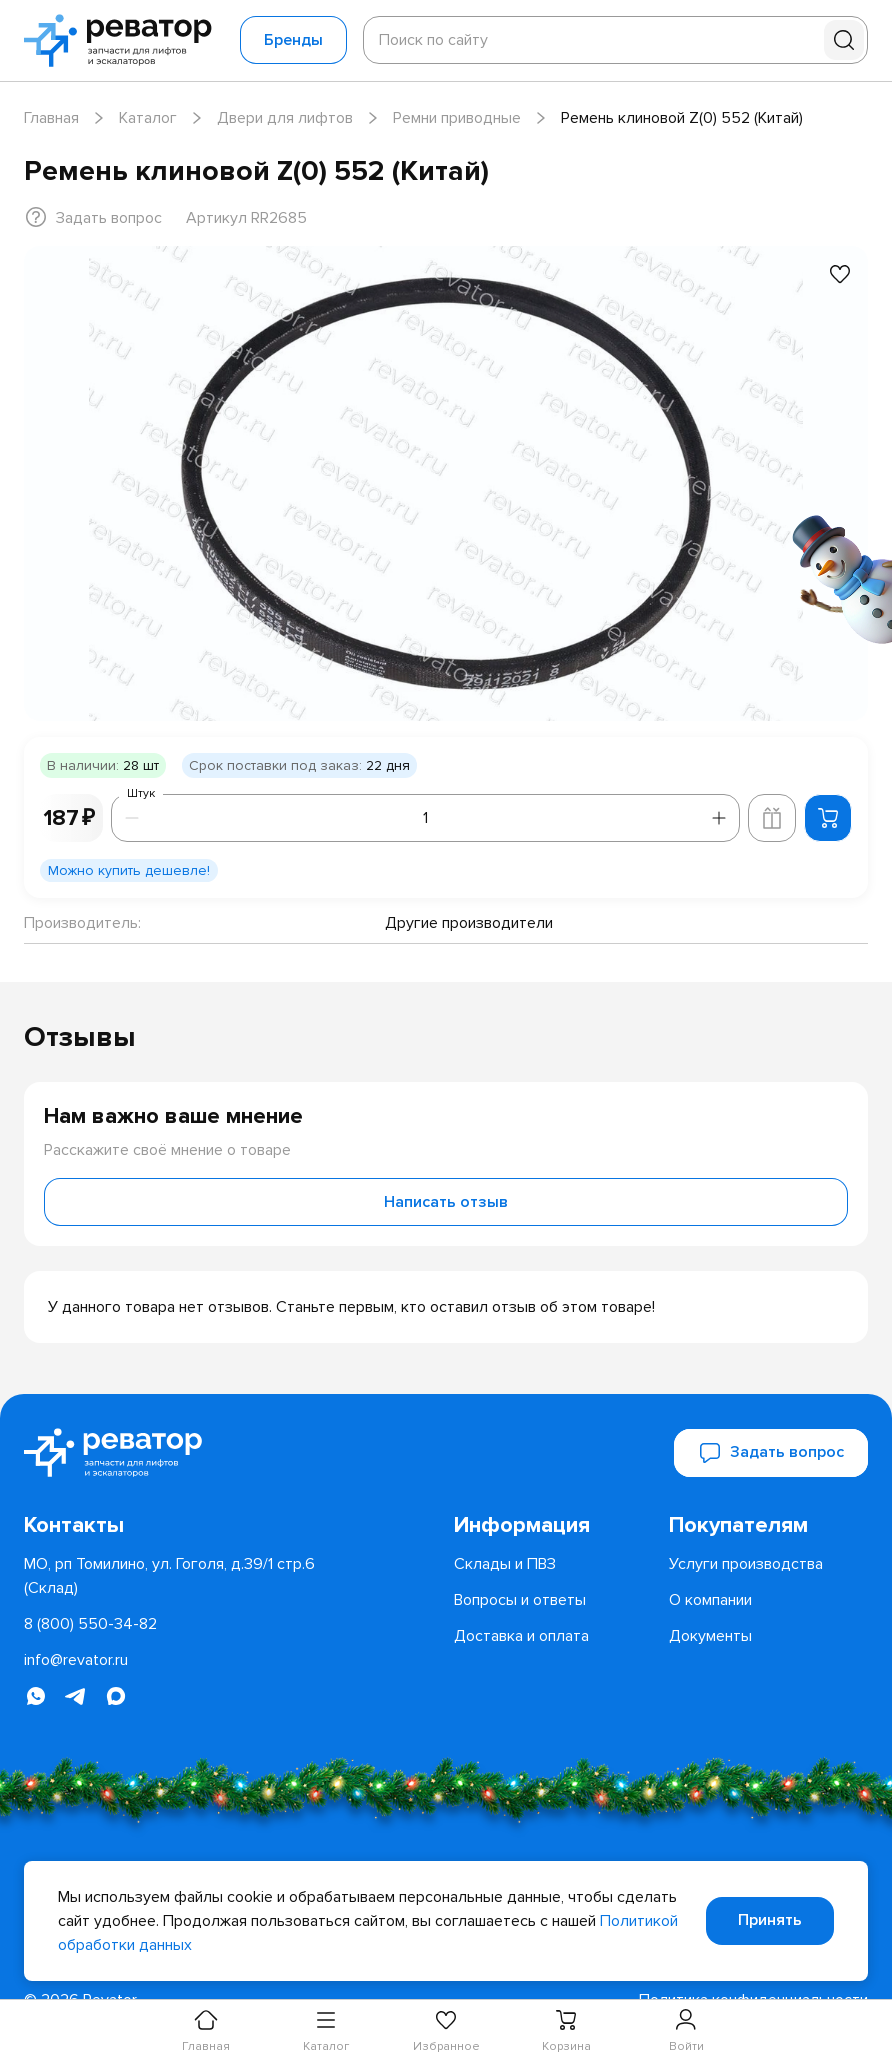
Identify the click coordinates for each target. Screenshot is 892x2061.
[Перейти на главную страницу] (124, 40)
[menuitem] (553, 1525)
